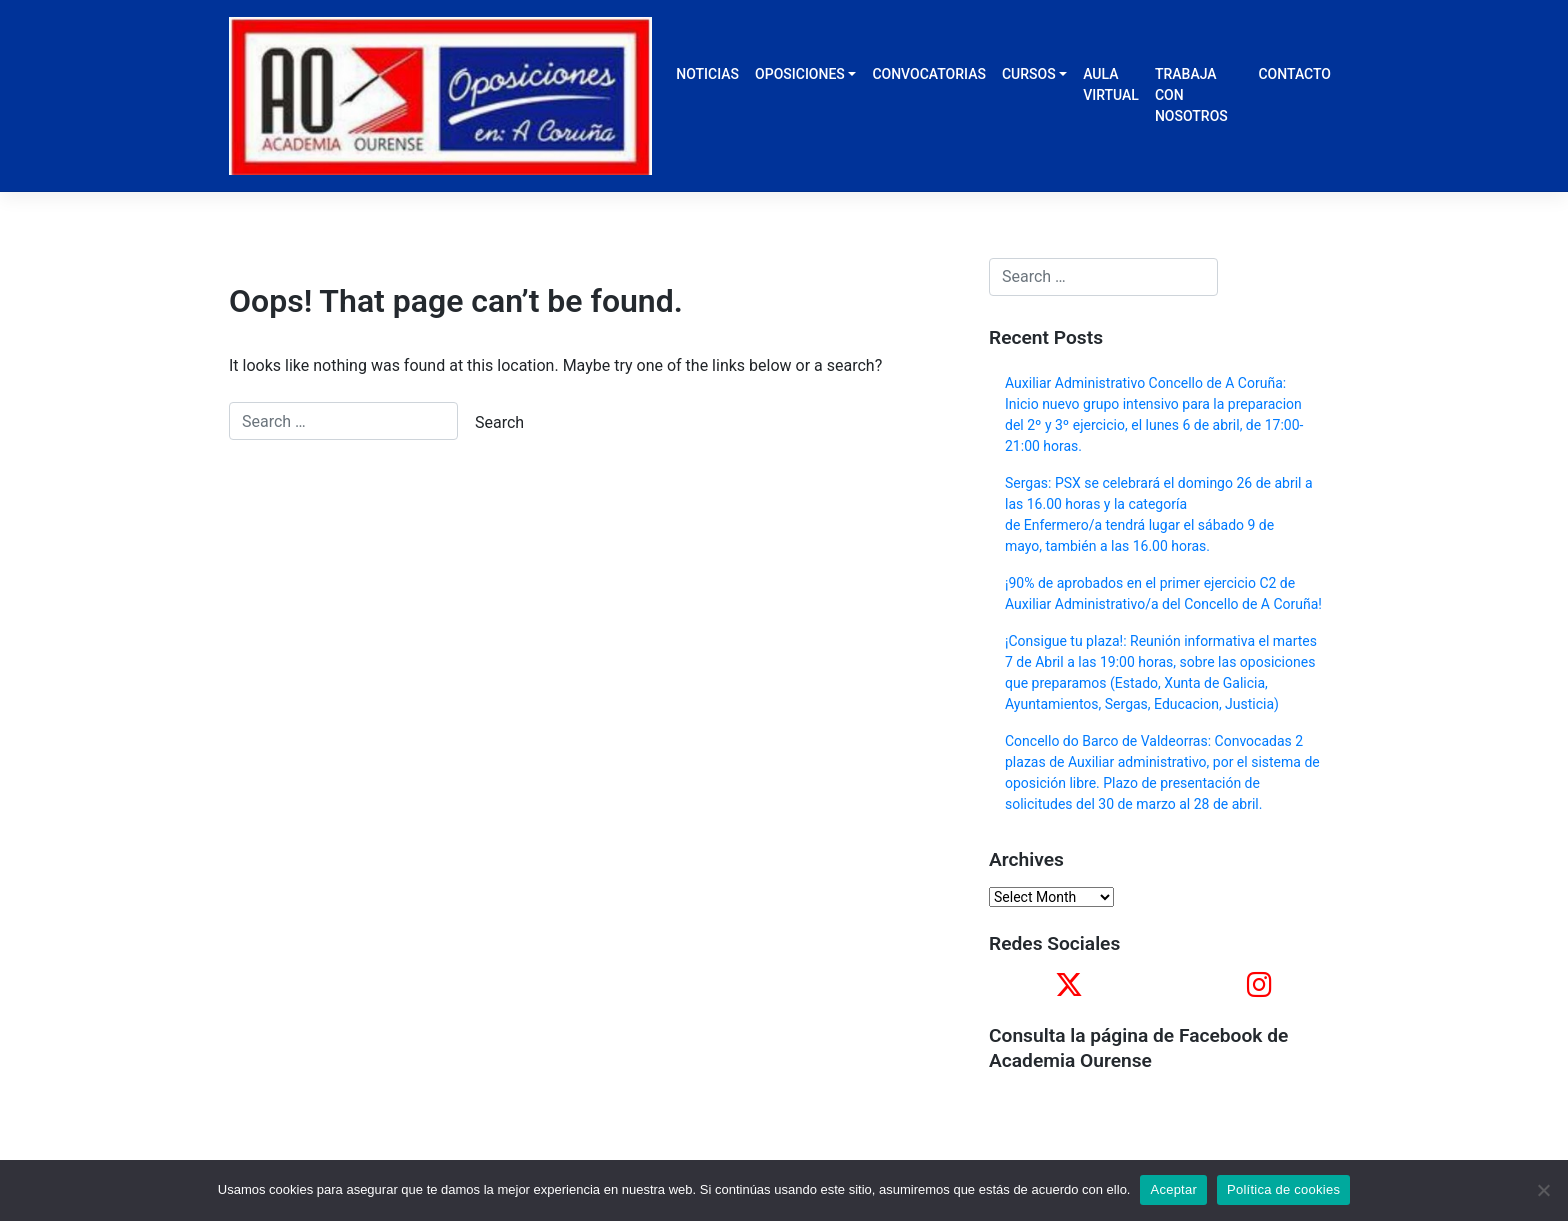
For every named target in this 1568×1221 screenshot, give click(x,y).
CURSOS (1029, 74)
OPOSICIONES (800, 74)
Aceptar (1173, 1189)
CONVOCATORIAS (929, 74)
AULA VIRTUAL (1111, 84)
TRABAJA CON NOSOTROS (1191, 95)
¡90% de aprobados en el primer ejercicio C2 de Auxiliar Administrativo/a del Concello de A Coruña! (1163, 593)
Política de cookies (1283, 1189)
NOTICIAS (707, 74)
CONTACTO (1294, 74)
